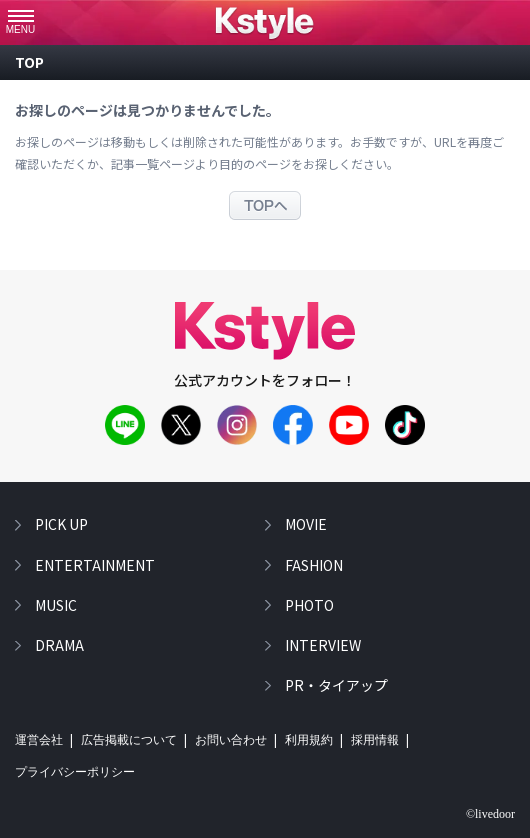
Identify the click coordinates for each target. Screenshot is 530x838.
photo (309, 605)
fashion (314, 565)
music (56, 605)
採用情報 (375, 740)
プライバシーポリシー (75, 772)
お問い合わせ (231, 740)
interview (323, 645)
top (29, 62)
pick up (61, 524)
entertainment (95, 565)
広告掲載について (129, 740)
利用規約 (309, 740)
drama (59, 645)
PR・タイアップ (336, 685)
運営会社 (39, 740)
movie (306, 524)
